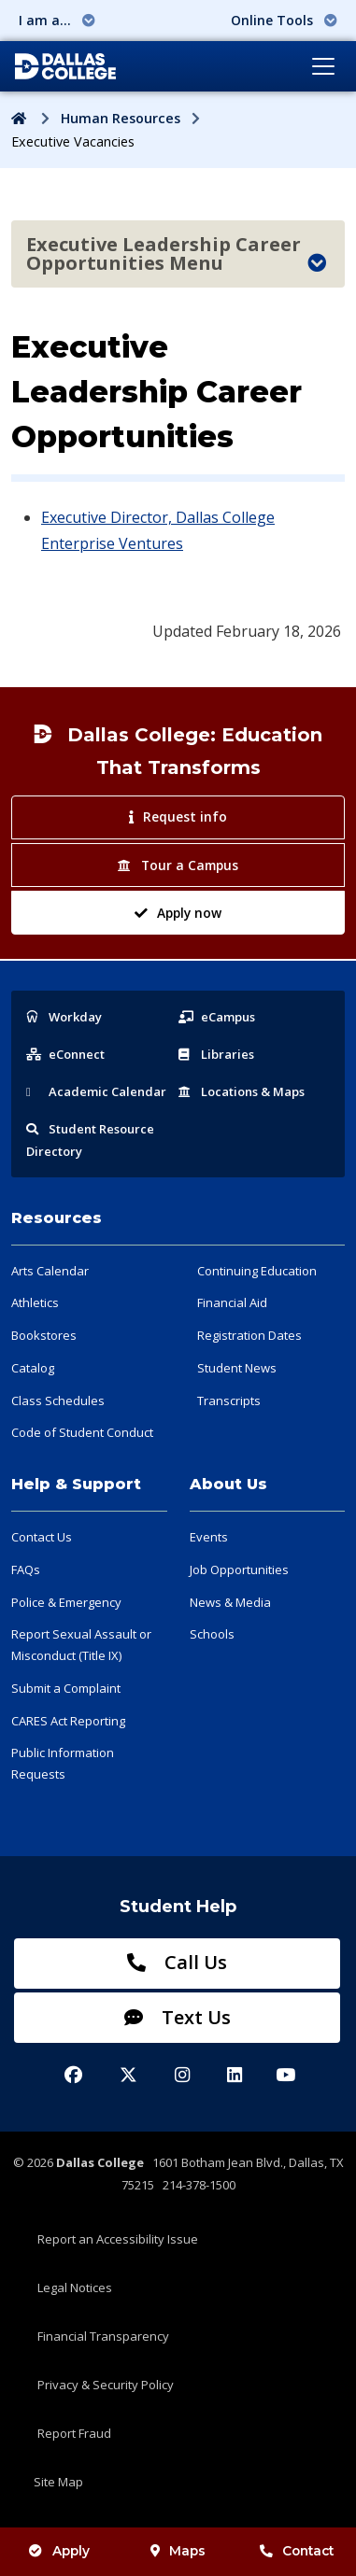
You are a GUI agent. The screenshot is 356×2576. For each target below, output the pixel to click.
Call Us (177, 1962)
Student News (237, 1367)
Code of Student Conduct (82, 1432)
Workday (64, 1016)
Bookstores (44, 1335)
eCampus (216, 1016)
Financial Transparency (103, 2336)
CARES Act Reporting (68, 1720)
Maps (178, 2550)
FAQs (25, 1569)
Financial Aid (232, 1302)
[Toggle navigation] (323, 66)
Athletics (35, 1302)
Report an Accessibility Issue (117, 2239)
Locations (241, 1091)
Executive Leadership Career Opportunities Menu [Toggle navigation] (176, 253)
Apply (59, 2550)
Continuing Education (257, 1270)
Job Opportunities (239, 1569)
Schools (212, 1634)
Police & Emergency (66, 1602)
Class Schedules (58, 1400)
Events (209, 1536)
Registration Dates (249, 1335)
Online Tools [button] (284, 20)
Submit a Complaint (66, 1688)
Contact (297, 2550)
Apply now (178, 913)
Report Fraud (74, 2433)
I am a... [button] (57, 20)
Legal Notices (74, 2287)
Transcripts (229, 1400)
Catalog (32, 1367)
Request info (178, 816)
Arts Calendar (50, 1270)
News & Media (230, 1602)
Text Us (177, 2017)
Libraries (216, 1054)
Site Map (58, 2481)
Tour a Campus (177, 865)
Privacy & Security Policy (105, 2384)
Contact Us (41, 1536)
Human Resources (120, 118)
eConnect (65, 1054)
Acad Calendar (96, 1091)
